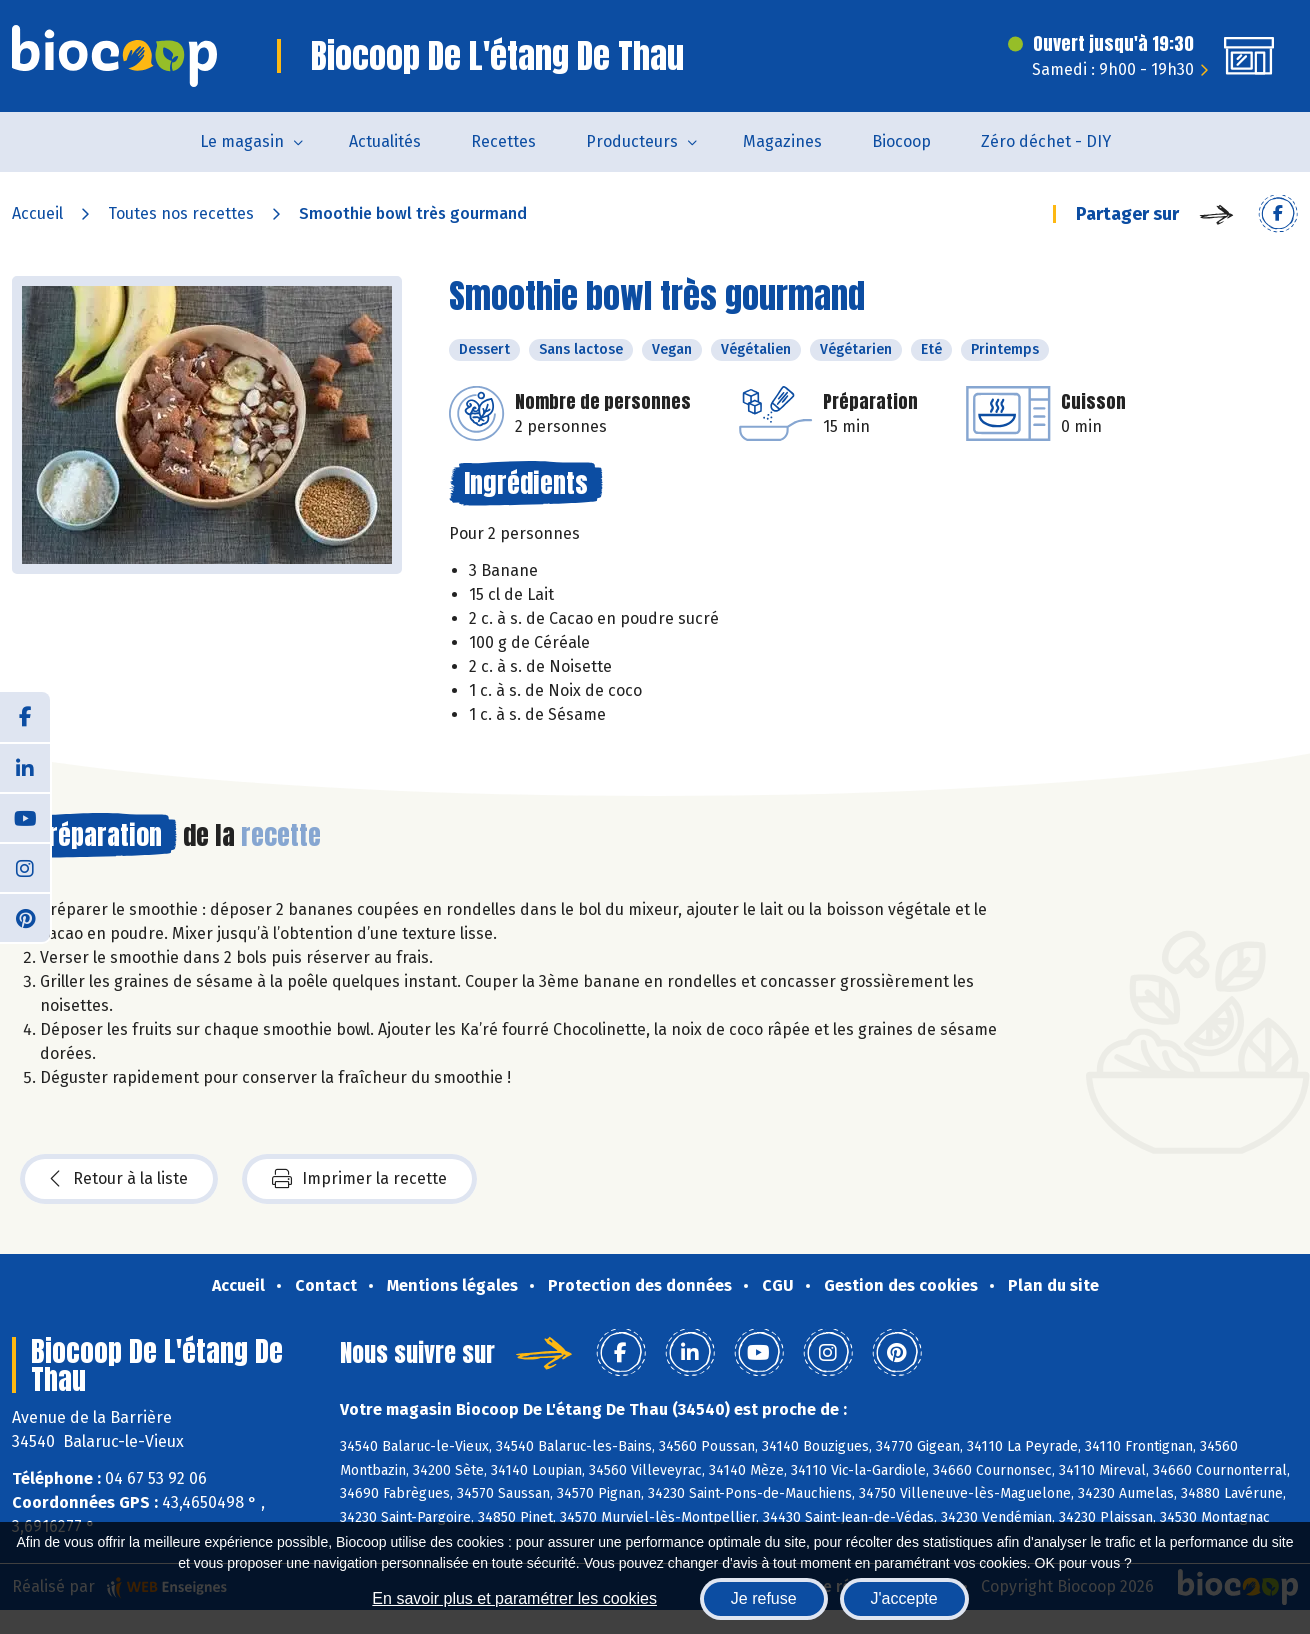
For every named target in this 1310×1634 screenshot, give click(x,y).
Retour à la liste (119, 1179)
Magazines (782, 141)
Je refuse (764, 1598)
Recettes (503, 141)
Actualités (385, 141)
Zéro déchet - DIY (1046, 141)
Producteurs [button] (632, 141)
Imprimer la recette (359, 1179)
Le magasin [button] (242, 141)
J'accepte (904, 1598)
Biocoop (901, 141)
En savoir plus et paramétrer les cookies (514, 1598)
